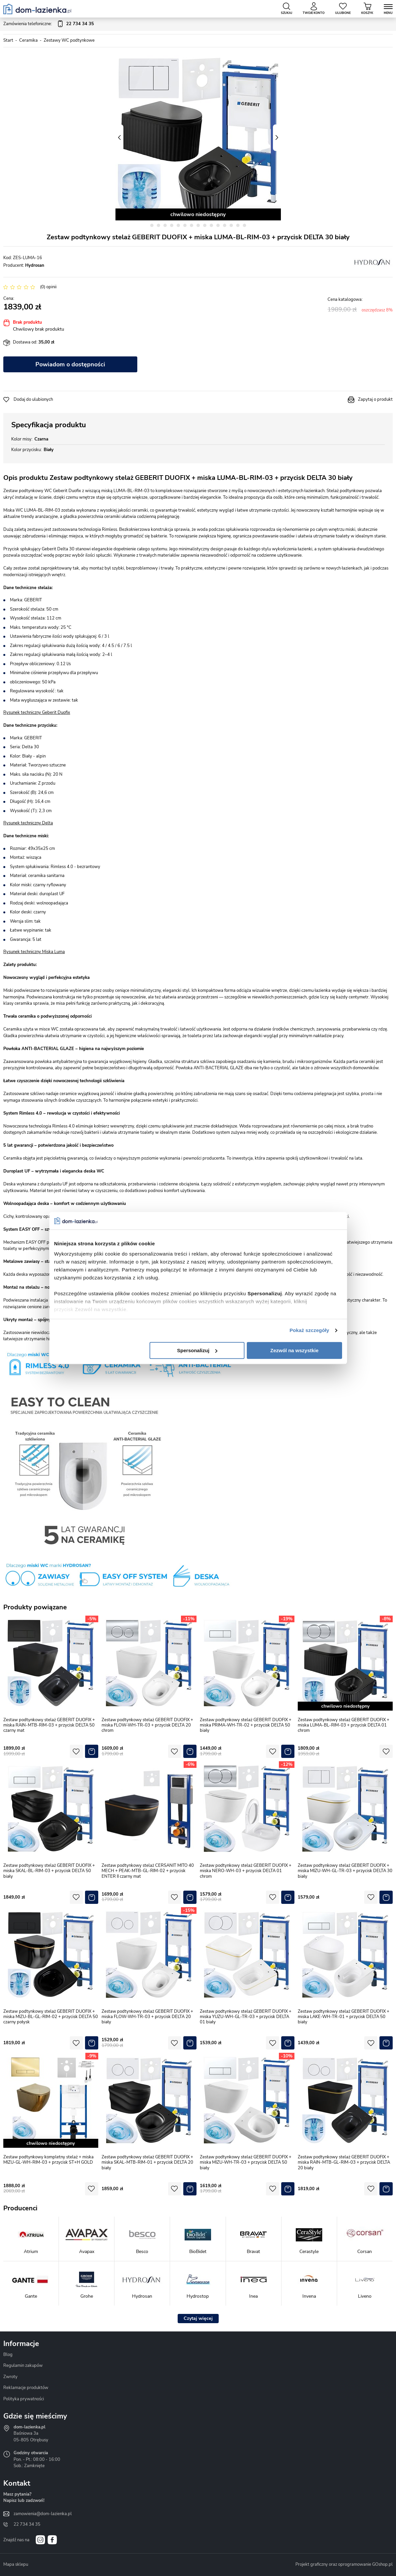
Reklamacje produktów (25, 2388)
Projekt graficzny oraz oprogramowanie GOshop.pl (344, 2564)
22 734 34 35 (27, 2524)
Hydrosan (34, 265)
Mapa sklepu (15, 2564)
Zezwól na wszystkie (294, 1350)
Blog (8, 2355)
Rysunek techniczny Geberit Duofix (36, 712)
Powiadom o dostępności (70, 364)
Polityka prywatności (23, 2399)
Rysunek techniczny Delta (28, 823)
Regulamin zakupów (23, 2366)
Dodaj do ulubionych (33, 399)
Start (8, 40)
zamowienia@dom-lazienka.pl (43, 2514)
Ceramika (28, 40)
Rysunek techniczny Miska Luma (34, 952)
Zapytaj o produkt (375, 399)
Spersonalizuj (197, 1350)
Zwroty (10, 2377)
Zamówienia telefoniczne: (48, 24)
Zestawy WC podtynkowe (69, 40)
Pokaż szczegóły (309, 1330)
